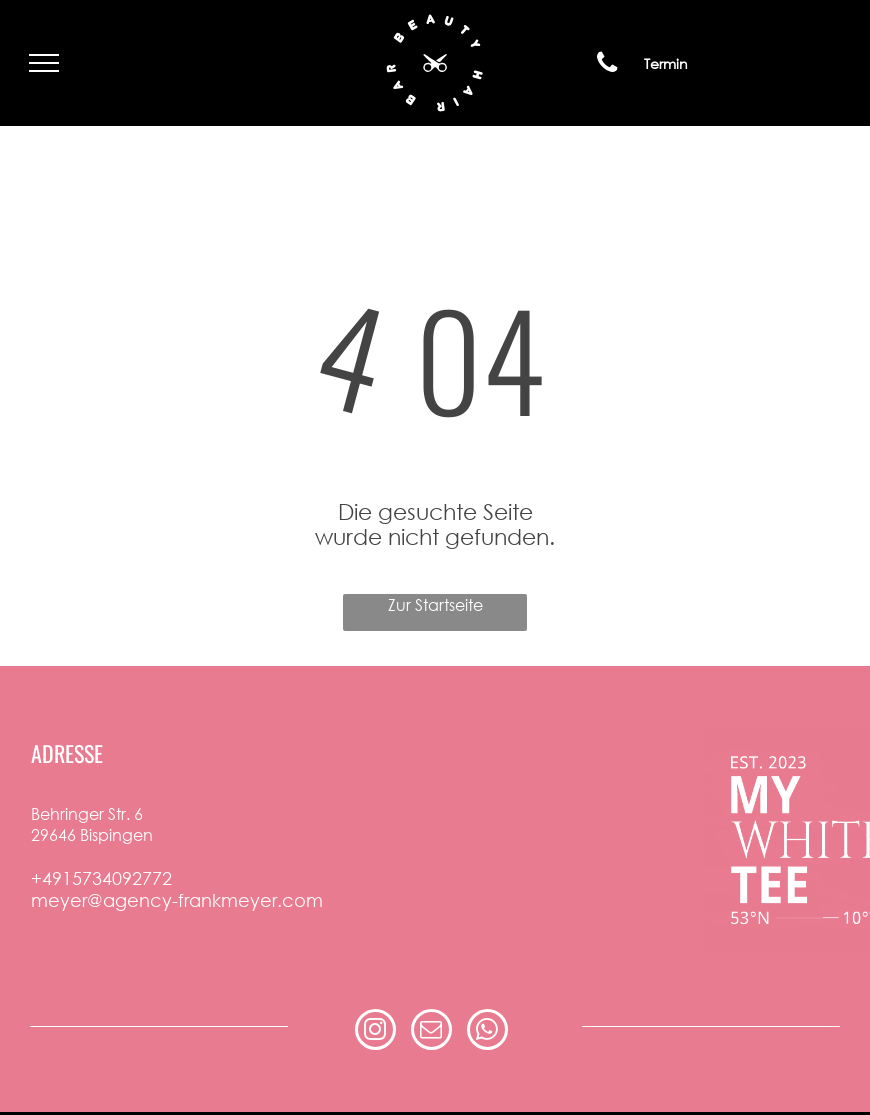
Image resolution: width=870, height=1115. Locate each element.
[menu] (44, 63)
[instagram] (375, 1032)
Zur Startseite (435, 604)
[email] (431, 1032)
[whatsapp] (487, 1032)
